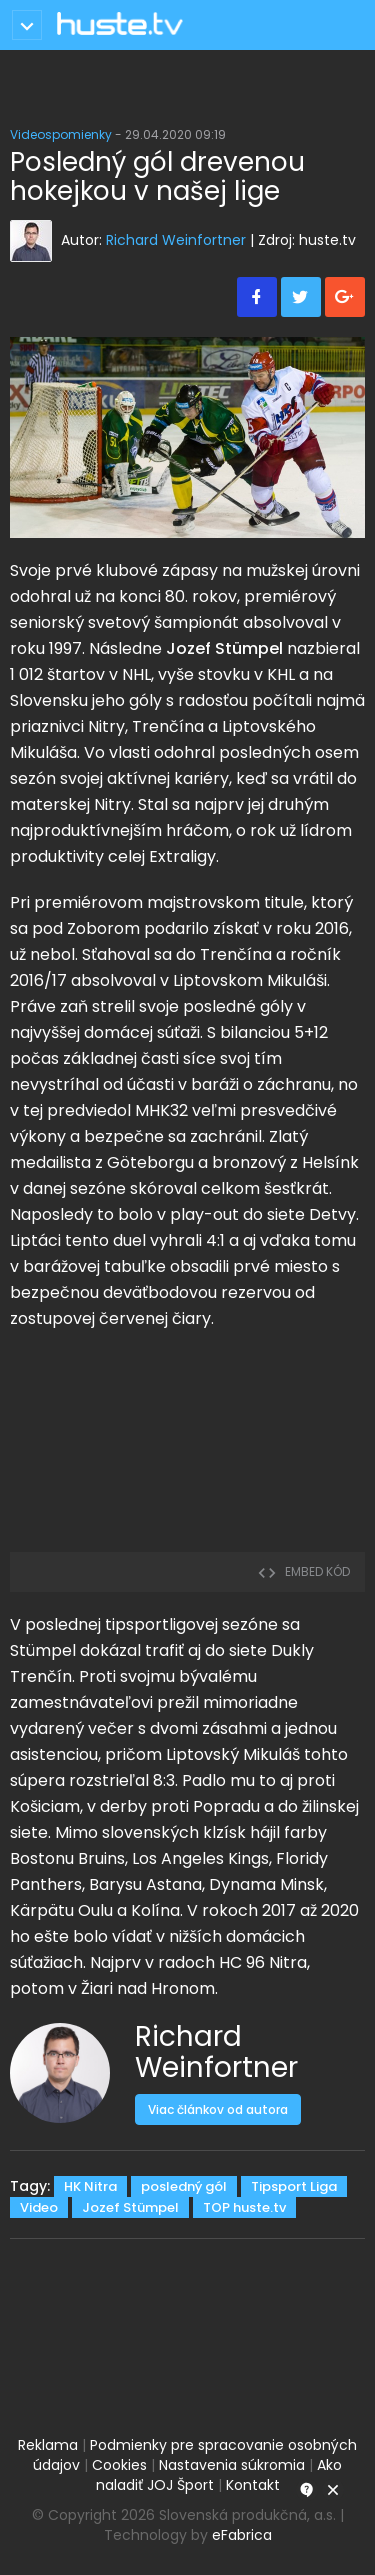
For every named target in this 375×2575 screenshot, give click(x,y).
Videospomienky (61, 134)
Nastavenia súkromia (232, 2465)
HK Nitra (90, 2186)
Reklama (48, 2445)
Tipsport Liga (294, 2186)
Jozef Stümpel (130, 2207)
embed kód (303, 1571)
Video (39, 2207)
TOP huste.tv (244, 2207)
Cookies (119, 2465)
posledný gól (184, 2186)
